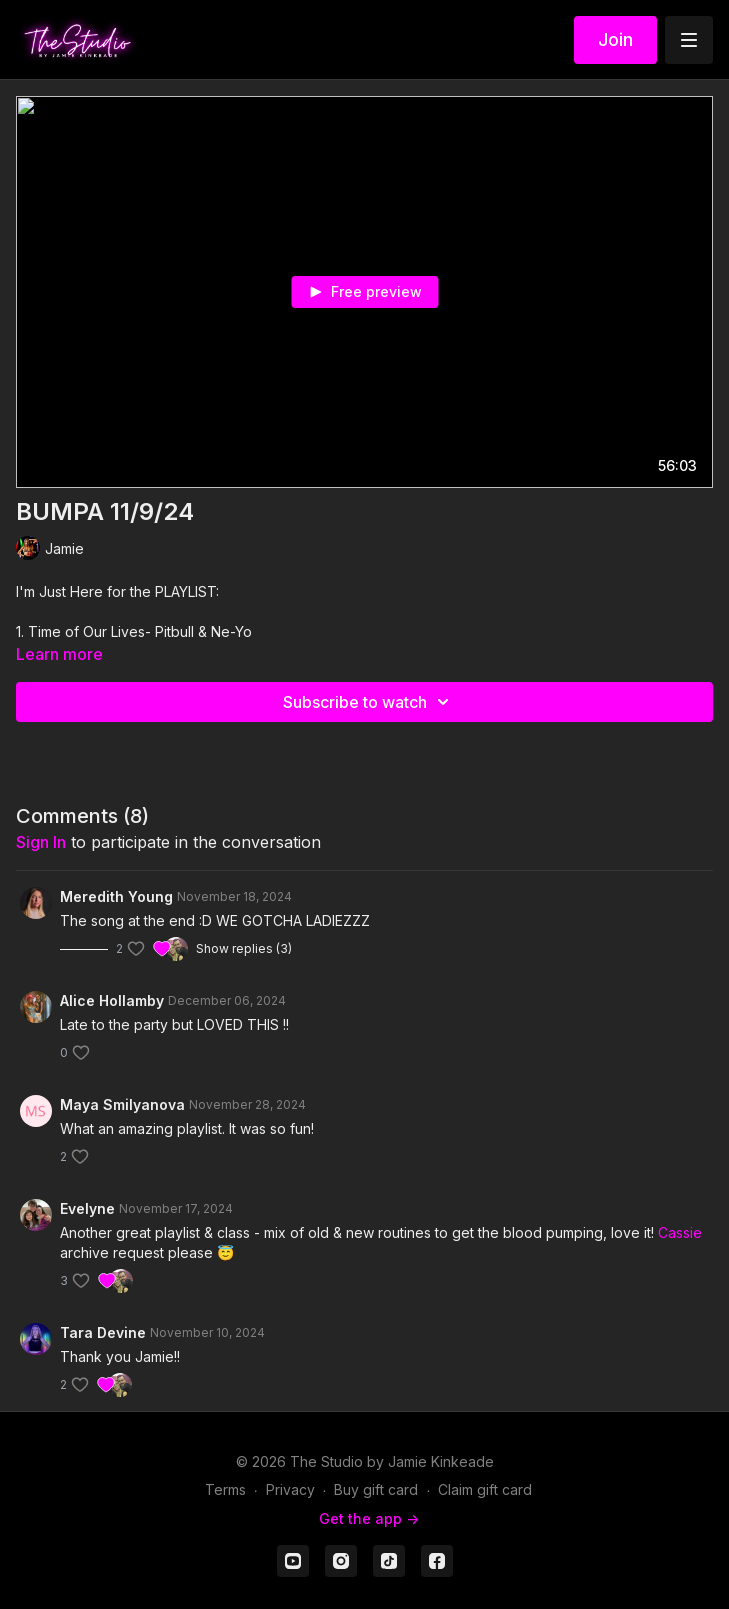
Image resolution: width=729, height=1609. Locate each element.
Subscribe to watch (369, 702)
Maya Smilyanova (122, 1104)
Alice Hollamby (112, 1000)
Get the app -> (369, 1518)
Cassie (680, 1232)
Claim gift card (485, 1489)
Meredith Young (116, 896)
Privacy (290, 1489)
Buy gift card (376, 1489)
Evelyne (87, 1208)
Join (615, 39)
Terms (225, 1489)
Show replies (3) (244, 948)
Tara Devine (103, 1332)
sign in (41, 842)
